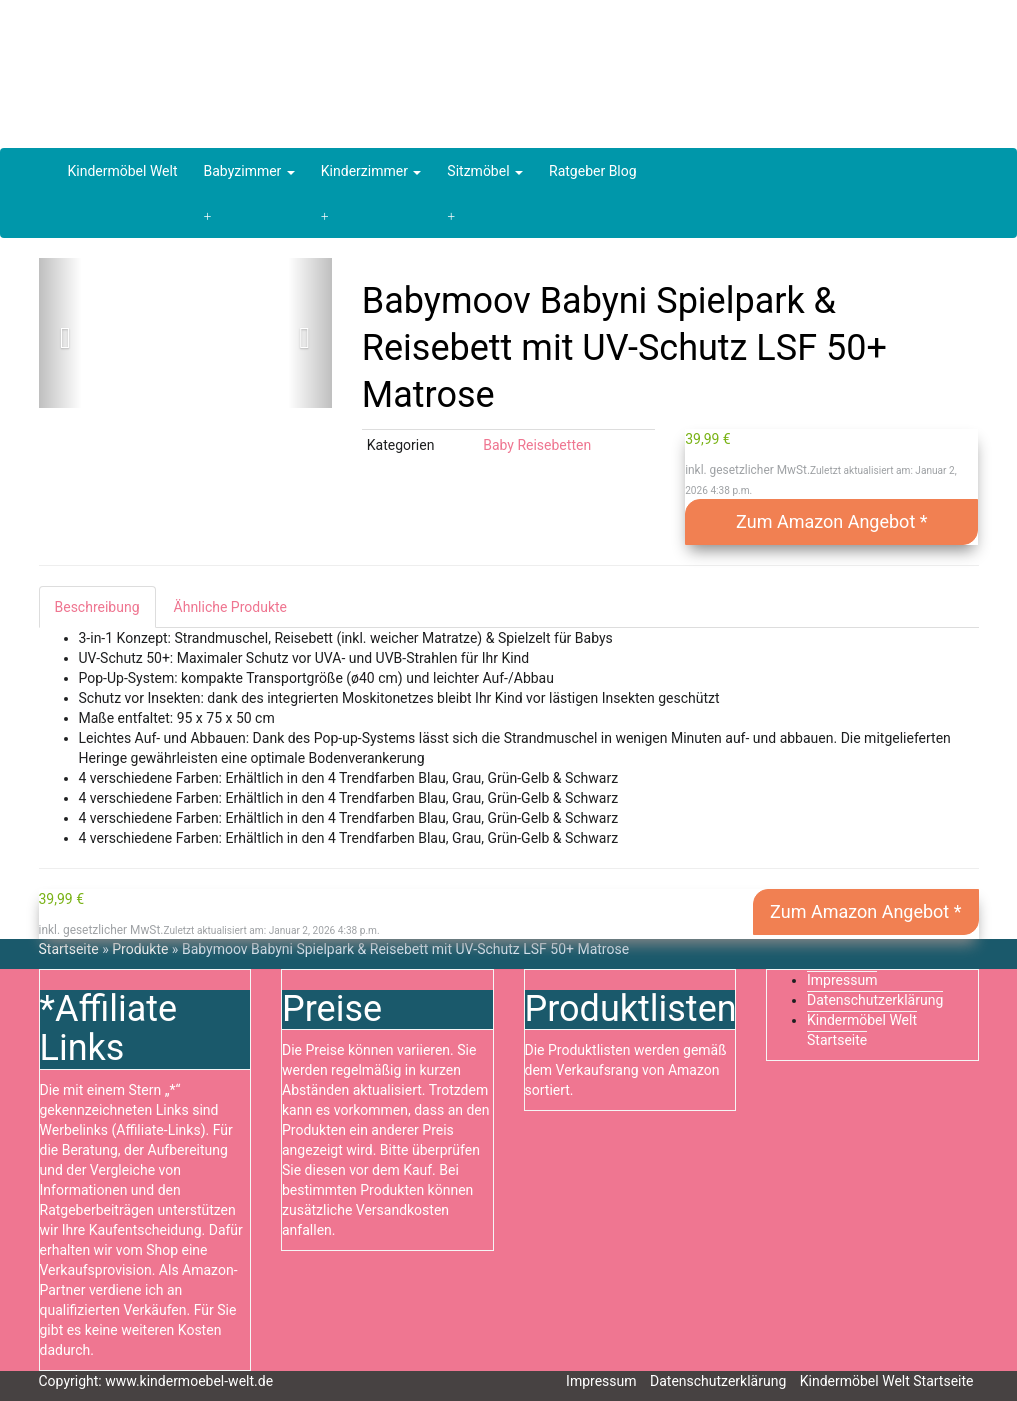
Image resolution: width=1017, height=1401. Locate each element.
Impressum (842, 980)
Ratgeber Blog (593, 171)
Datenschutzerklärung (875, 1000)
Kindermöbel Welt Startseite (887, 1381)
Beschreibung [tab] (97, 607)
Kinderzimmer (371, 171)
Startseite (69, 949)
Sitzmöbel (485, 171)
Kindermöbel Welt (123, 171)
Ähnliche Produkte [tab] (230, 607)
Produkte (140, 949)
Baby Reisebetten (537, 445)
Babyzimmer (249, 171)
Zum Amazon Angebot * (831, 521)
